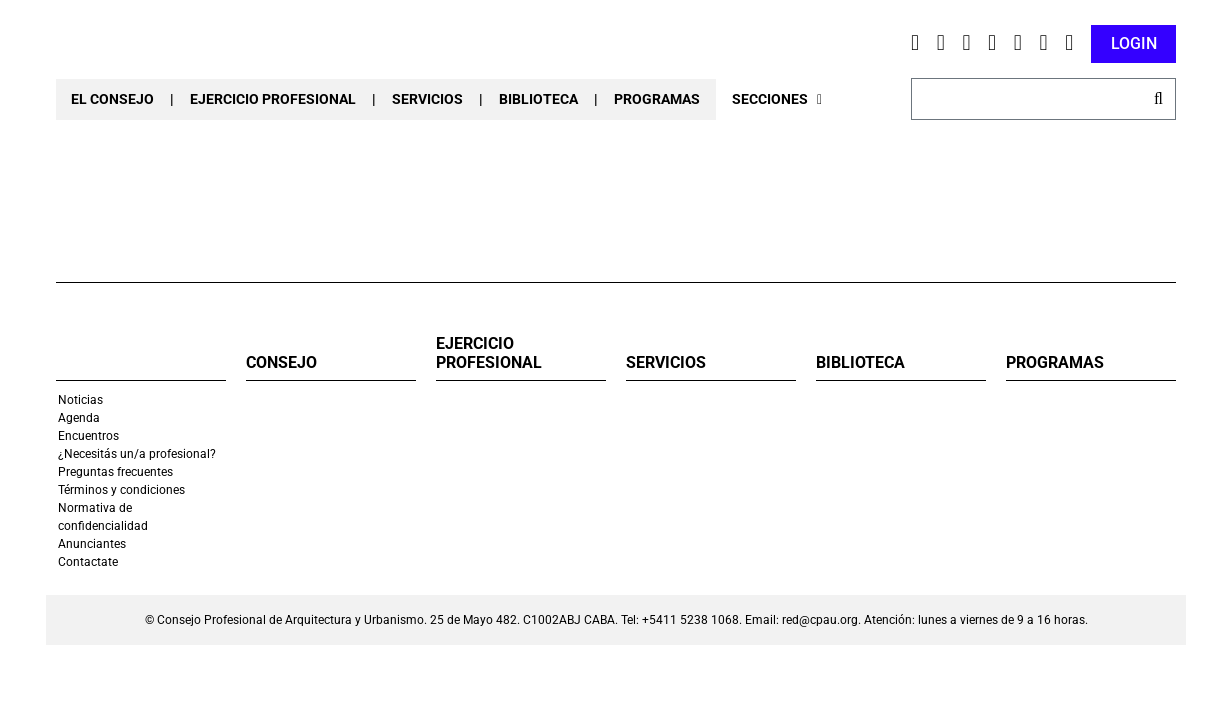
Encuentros (88, 436)
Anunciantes (92, 544)
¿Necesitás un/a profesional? (137, 454)
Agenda (79, 418)
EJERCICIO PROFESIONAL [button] (273, 99)
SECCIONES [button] (777, 99)
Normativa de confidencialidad (103, 517)
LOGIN (1134, 43)
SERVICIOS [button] (427, 99)
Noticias (80, 400)
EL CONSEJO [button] (112, 99)
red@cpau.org (820, 620)
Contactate (88, 562)
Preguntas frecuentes (115, 472)
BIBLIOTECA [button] (538, 99)
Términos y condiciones (121, 490)
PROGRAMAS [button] (657, 99)
